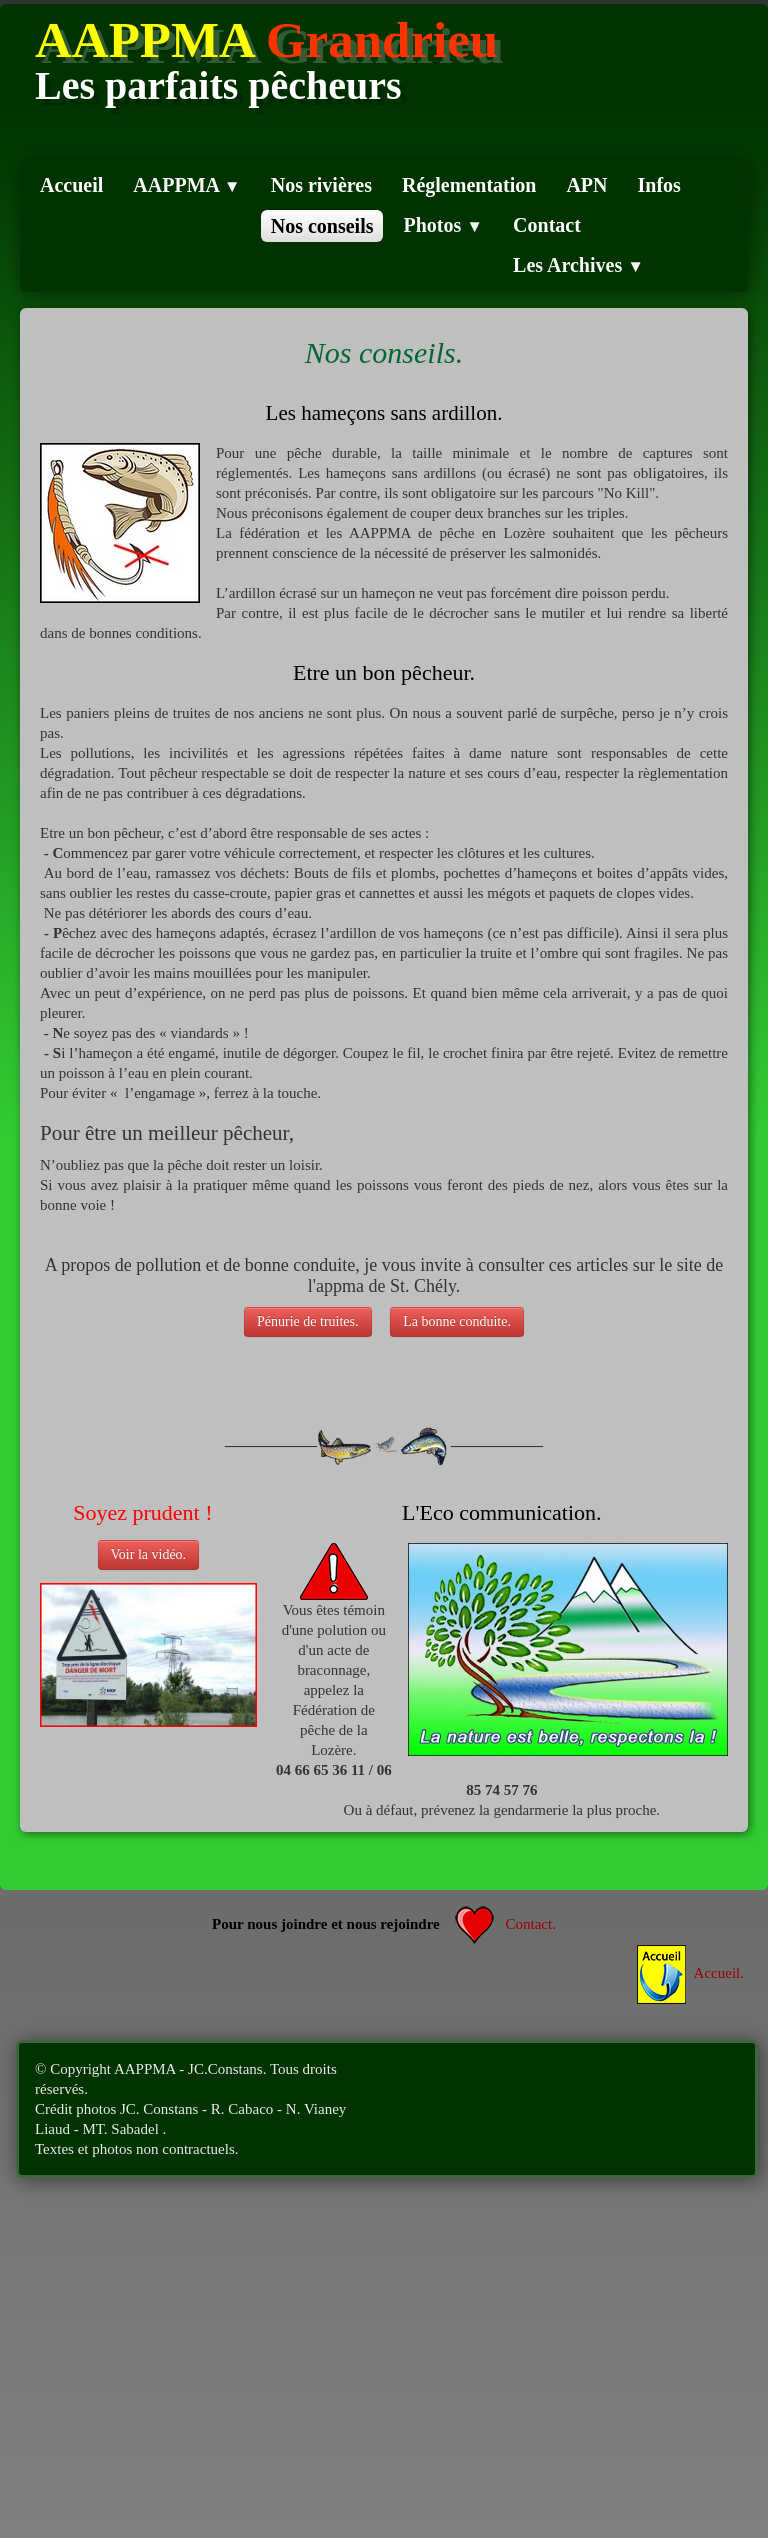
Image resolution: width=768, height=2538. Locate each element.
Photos (443, 225)
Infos (659, 185)
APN (586, 185)
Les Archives (578, 265)
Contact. (505, 1924)
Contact (547, 225)
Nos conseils (322, 226)
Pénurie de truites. (307, 1321)
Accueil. (690, 1973)
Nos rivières (321, 185)
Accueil (71, 185)
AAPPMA (186, 185)
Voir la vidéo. (149, 1554)
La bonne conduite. (457, 1321)
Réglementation (469, 185)
